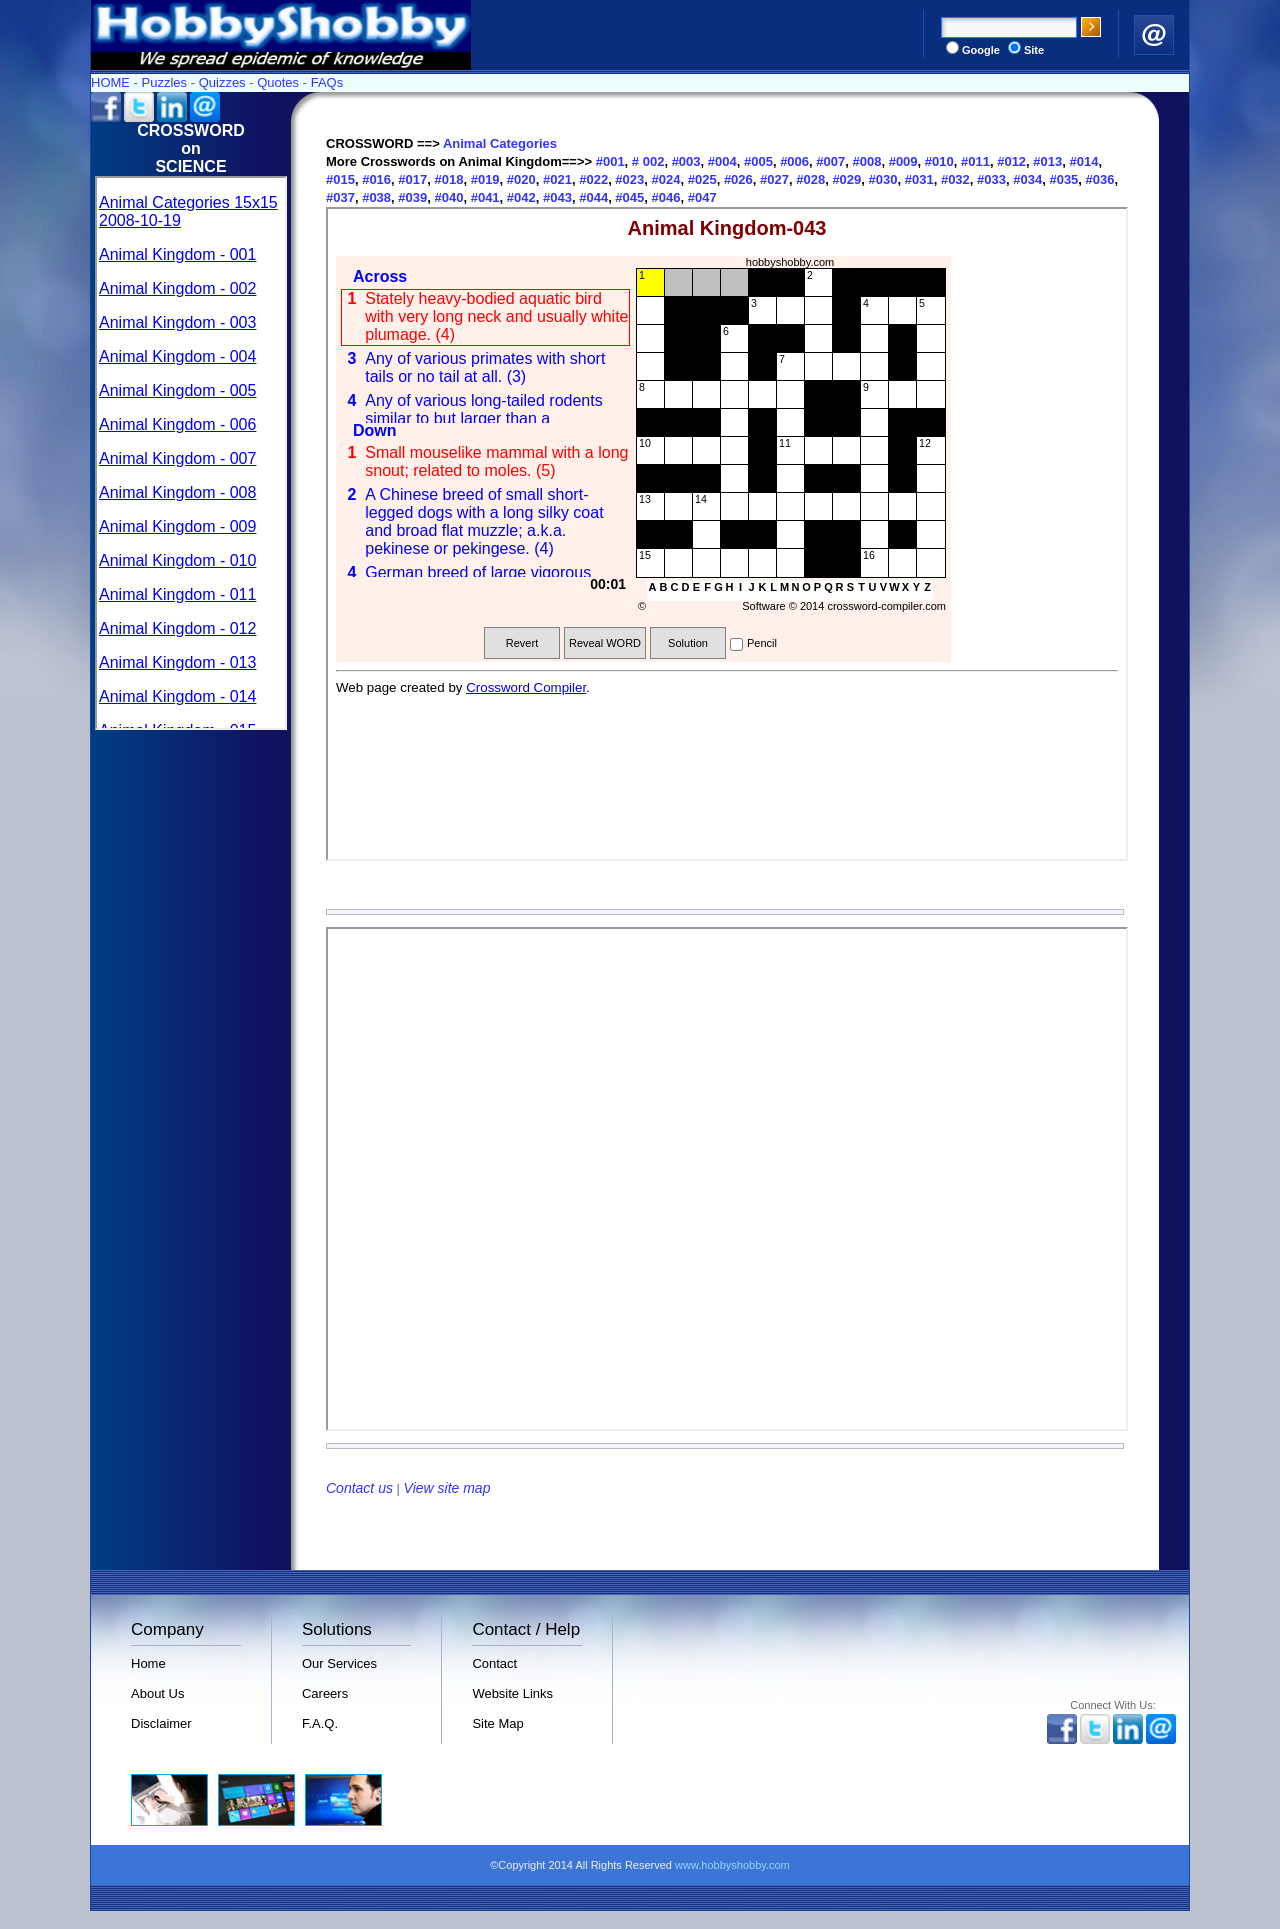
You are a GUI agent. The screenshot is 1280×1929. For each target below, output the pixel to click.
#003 (684, 161)
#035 (1062, 179)
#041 (483, 197)
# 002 (648, 161)
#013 (1046, 161)
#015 (340, 179)
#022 (592, 179)
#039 (411, 197)
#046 (664, 197)
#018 (447, 179)
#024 (664, 179)
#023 (628, 179)
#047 (700, 197)
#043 (555, 197)
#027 (772, 179)
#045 (628, 197)
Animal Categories (500, 143)
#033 (989, 179)
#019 (483, 179)
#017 (411, 179)
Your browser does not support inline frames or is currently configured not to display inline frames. (191, 453)
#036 (1098, 179)
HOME (110, 82)
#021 (555, 179)
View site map (447, 1488)
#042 (519, 197)
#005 (756, 161)
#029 (845, 179)
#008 (865, 161)
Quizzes (222, 82)
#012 (1010, 161)
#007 (829, 161)
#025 (700, 179)
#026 (736, 179)
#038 (375, 197)
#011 (973, 161)
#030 (881, 179)
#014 (1082, 161)
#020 (519, 179)
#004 (720, 161)
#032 (953, 179)
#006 (793, 161)
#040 (447, 197)
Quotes (278, 82)
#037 (340, 197)
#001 (610, 161)
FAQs (327, 82)
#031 (917, 179)
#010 (937, 161)
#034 (1026, 179)
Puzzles (165, 82)
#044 (592, 197)
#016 (375, 179)
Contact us (359, 1488)
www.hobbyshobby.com (732, 1865)
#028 (809, 179)
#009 (901, 161)
